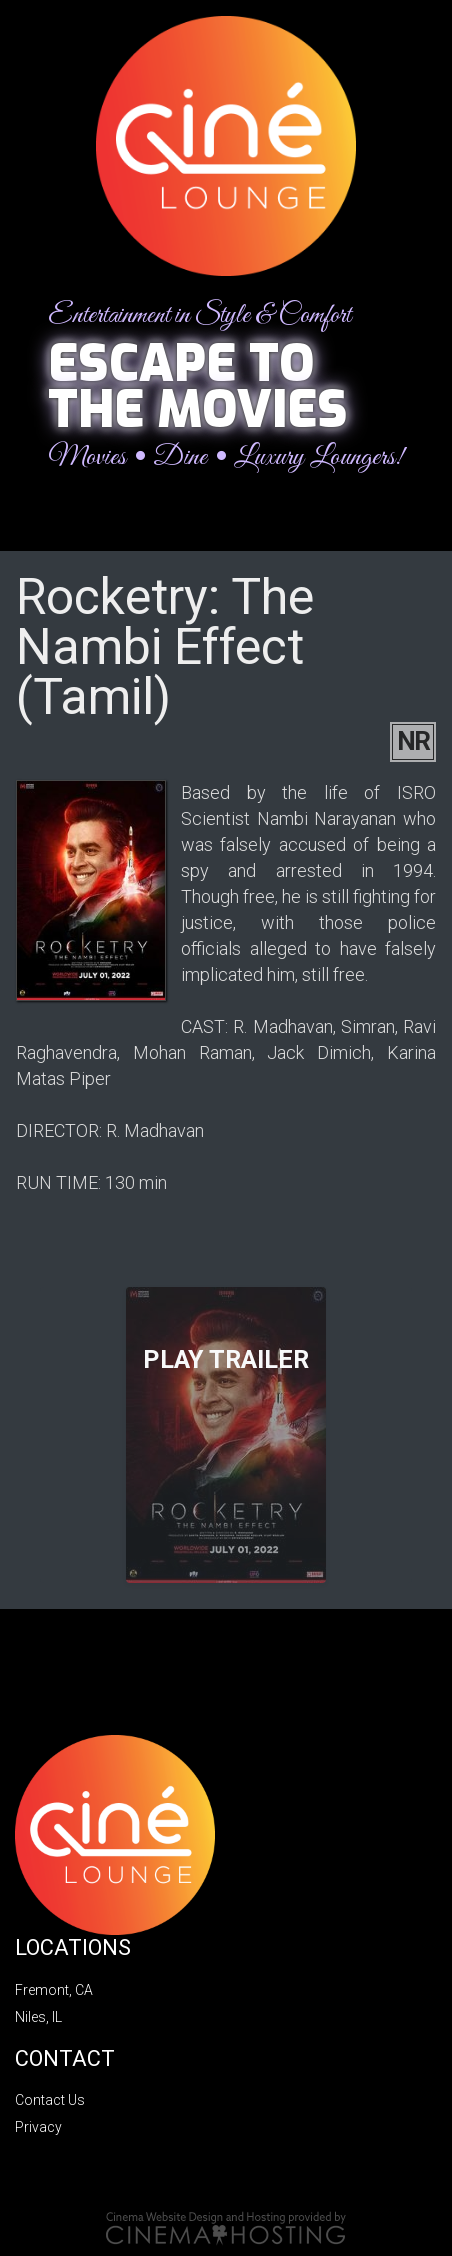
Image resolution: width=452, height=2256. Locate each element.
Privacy (38, 2127)
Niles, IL (38, 2017)
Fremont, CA (54, 1990)
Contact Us (50, 2100)
